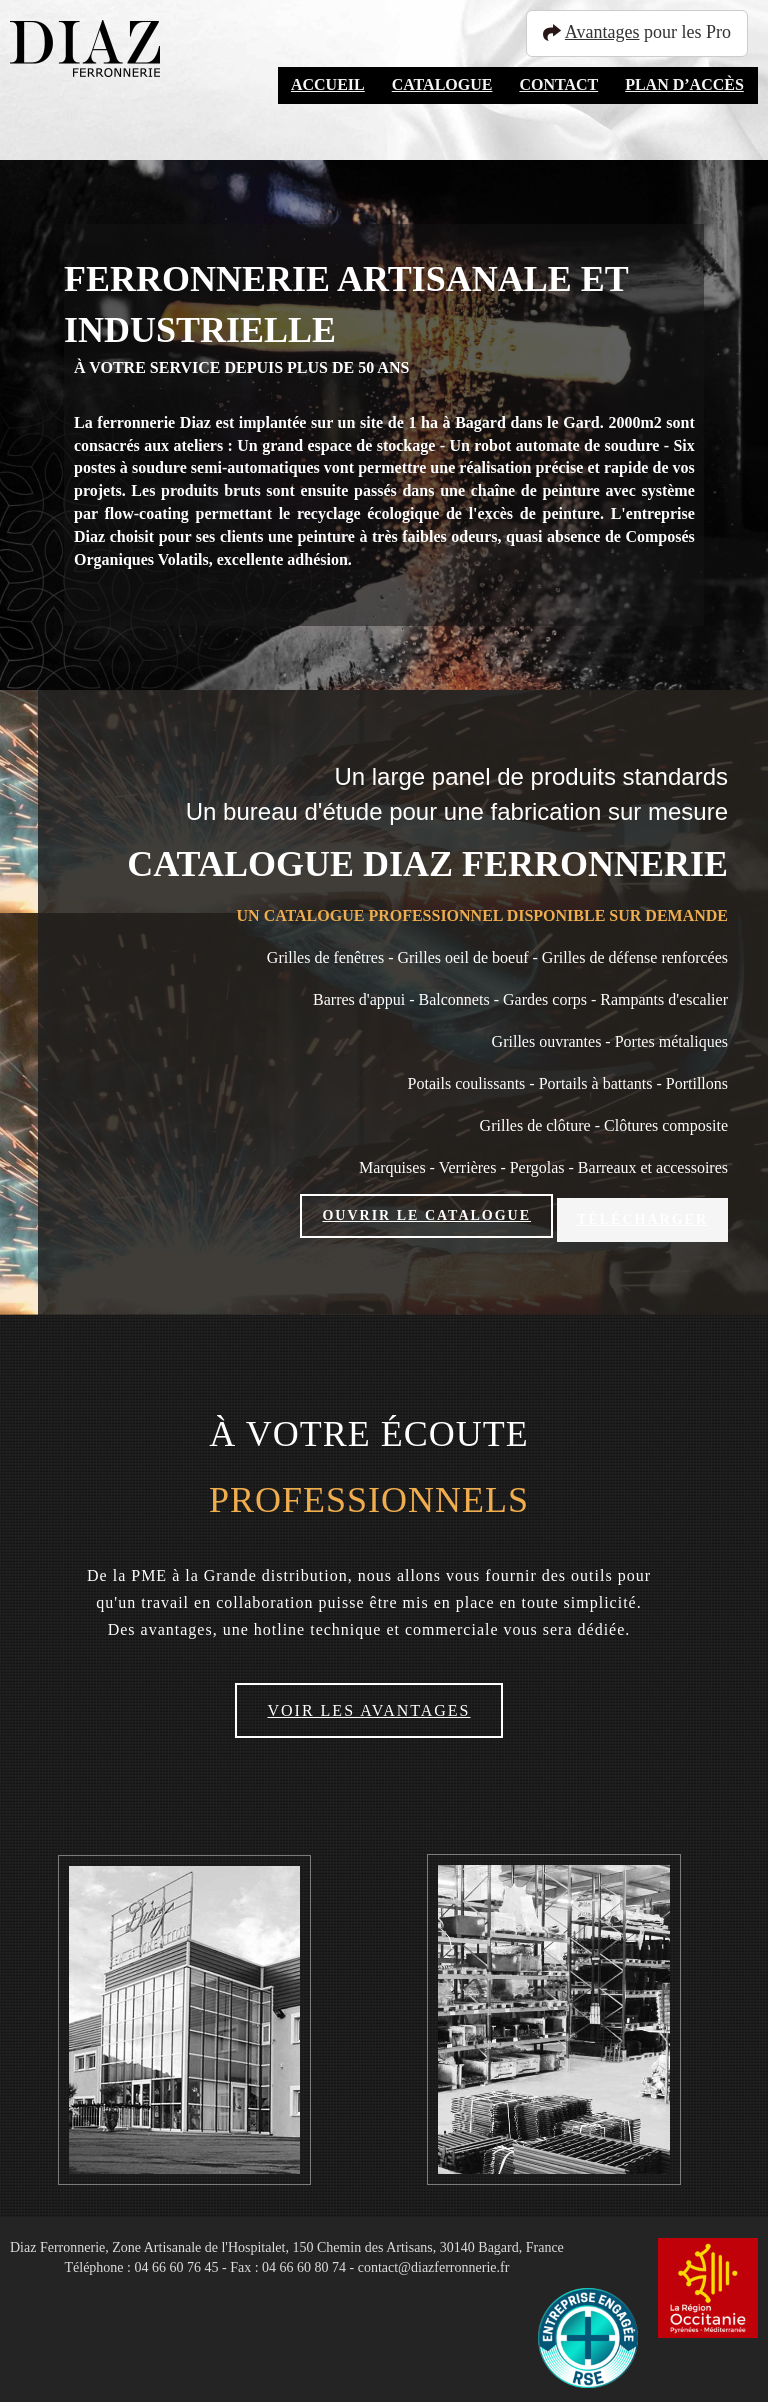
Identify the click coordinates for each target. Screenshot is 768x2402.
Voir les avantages (368, 1704)
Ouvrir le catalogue (426, 1215)
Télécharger (642, 1215)
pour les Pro (646, 32)
